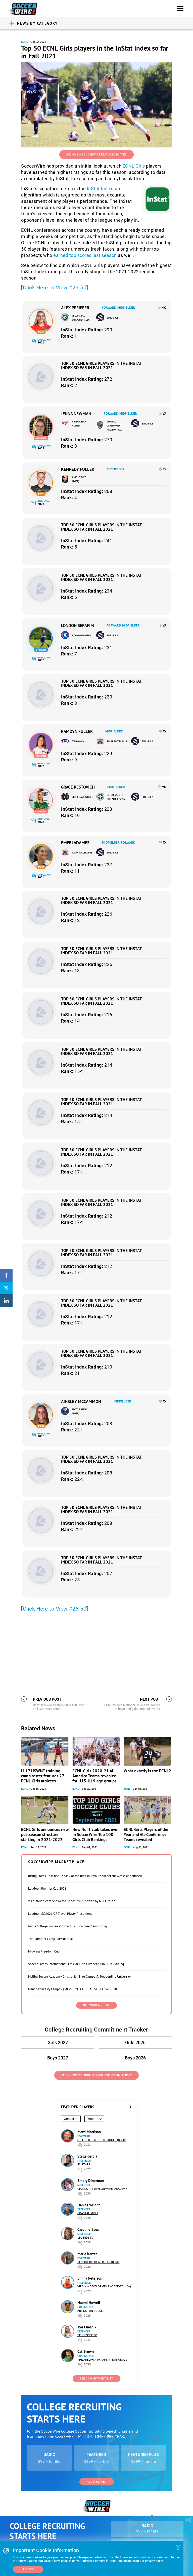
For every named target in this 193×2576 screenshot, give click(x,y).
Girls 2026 (135, 2042)
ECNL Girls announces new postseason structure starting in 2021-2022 (45, 1834)
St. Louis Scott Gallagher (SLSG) (101, 2140)
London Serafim (77, 625)
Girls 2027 (57, 2042)
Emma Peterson (89, 2278)
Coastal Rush (87, 2213)
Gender (69, 2119)
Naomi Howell (88, 2302)
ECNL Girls (134, 166)
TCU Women (78, 741)
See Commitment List (96, 2378)
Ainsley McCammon (81, 1401)
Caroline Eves (88, 2229)
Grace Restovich (78, 787)
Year (90, 2119)
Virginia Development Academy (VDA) (114, 425)
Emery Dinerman (90, 2180)
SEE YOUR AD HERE (96, 2005)
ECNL (24, 42)
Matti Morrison (89, 2131)
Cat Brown (85, 2351)
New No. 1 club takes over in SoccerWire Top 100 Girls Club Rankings (95, 1834)
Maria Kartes (87, 2253)
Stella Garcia (87, 2156)
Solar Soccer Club (117, 741)
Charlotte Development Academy (102, 2189)
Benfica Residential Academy (98, 2262)
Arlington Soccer (90, 2311)
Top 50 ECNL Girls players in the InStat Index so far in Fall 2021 (101, 365)
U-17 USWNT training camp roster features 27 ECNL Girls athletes (42, 1776)
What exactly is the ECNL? (147, 1771)
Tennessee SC (87, 2335)
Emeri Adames (75, 842)
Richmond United (81, 635)
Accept (28, 2569)
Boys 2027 (57, 2057)
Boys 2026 (135, 2057)
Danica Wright (88, 2205)
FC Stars (83, 2164)
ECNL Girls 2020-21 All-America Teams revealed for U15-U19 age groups (94, 1776)
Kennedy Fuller (77, 469)
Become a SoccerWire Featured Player (96, 154)
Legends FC (85, 2237)
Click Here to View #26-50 (55, 288)
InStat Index (100, 188)
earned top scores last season (85, 255)
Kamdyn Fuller (77, 731)
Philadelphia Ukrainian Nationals (102, 2359)
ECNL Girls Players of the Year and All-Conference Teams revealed (146, 1834)
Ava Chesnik (86, 2327)
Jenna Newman (76, 413)
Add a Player (97, 2481)
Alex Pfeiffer (75, 307)
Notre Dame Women (82, 797)
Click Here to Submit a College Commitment (96, 2075)
